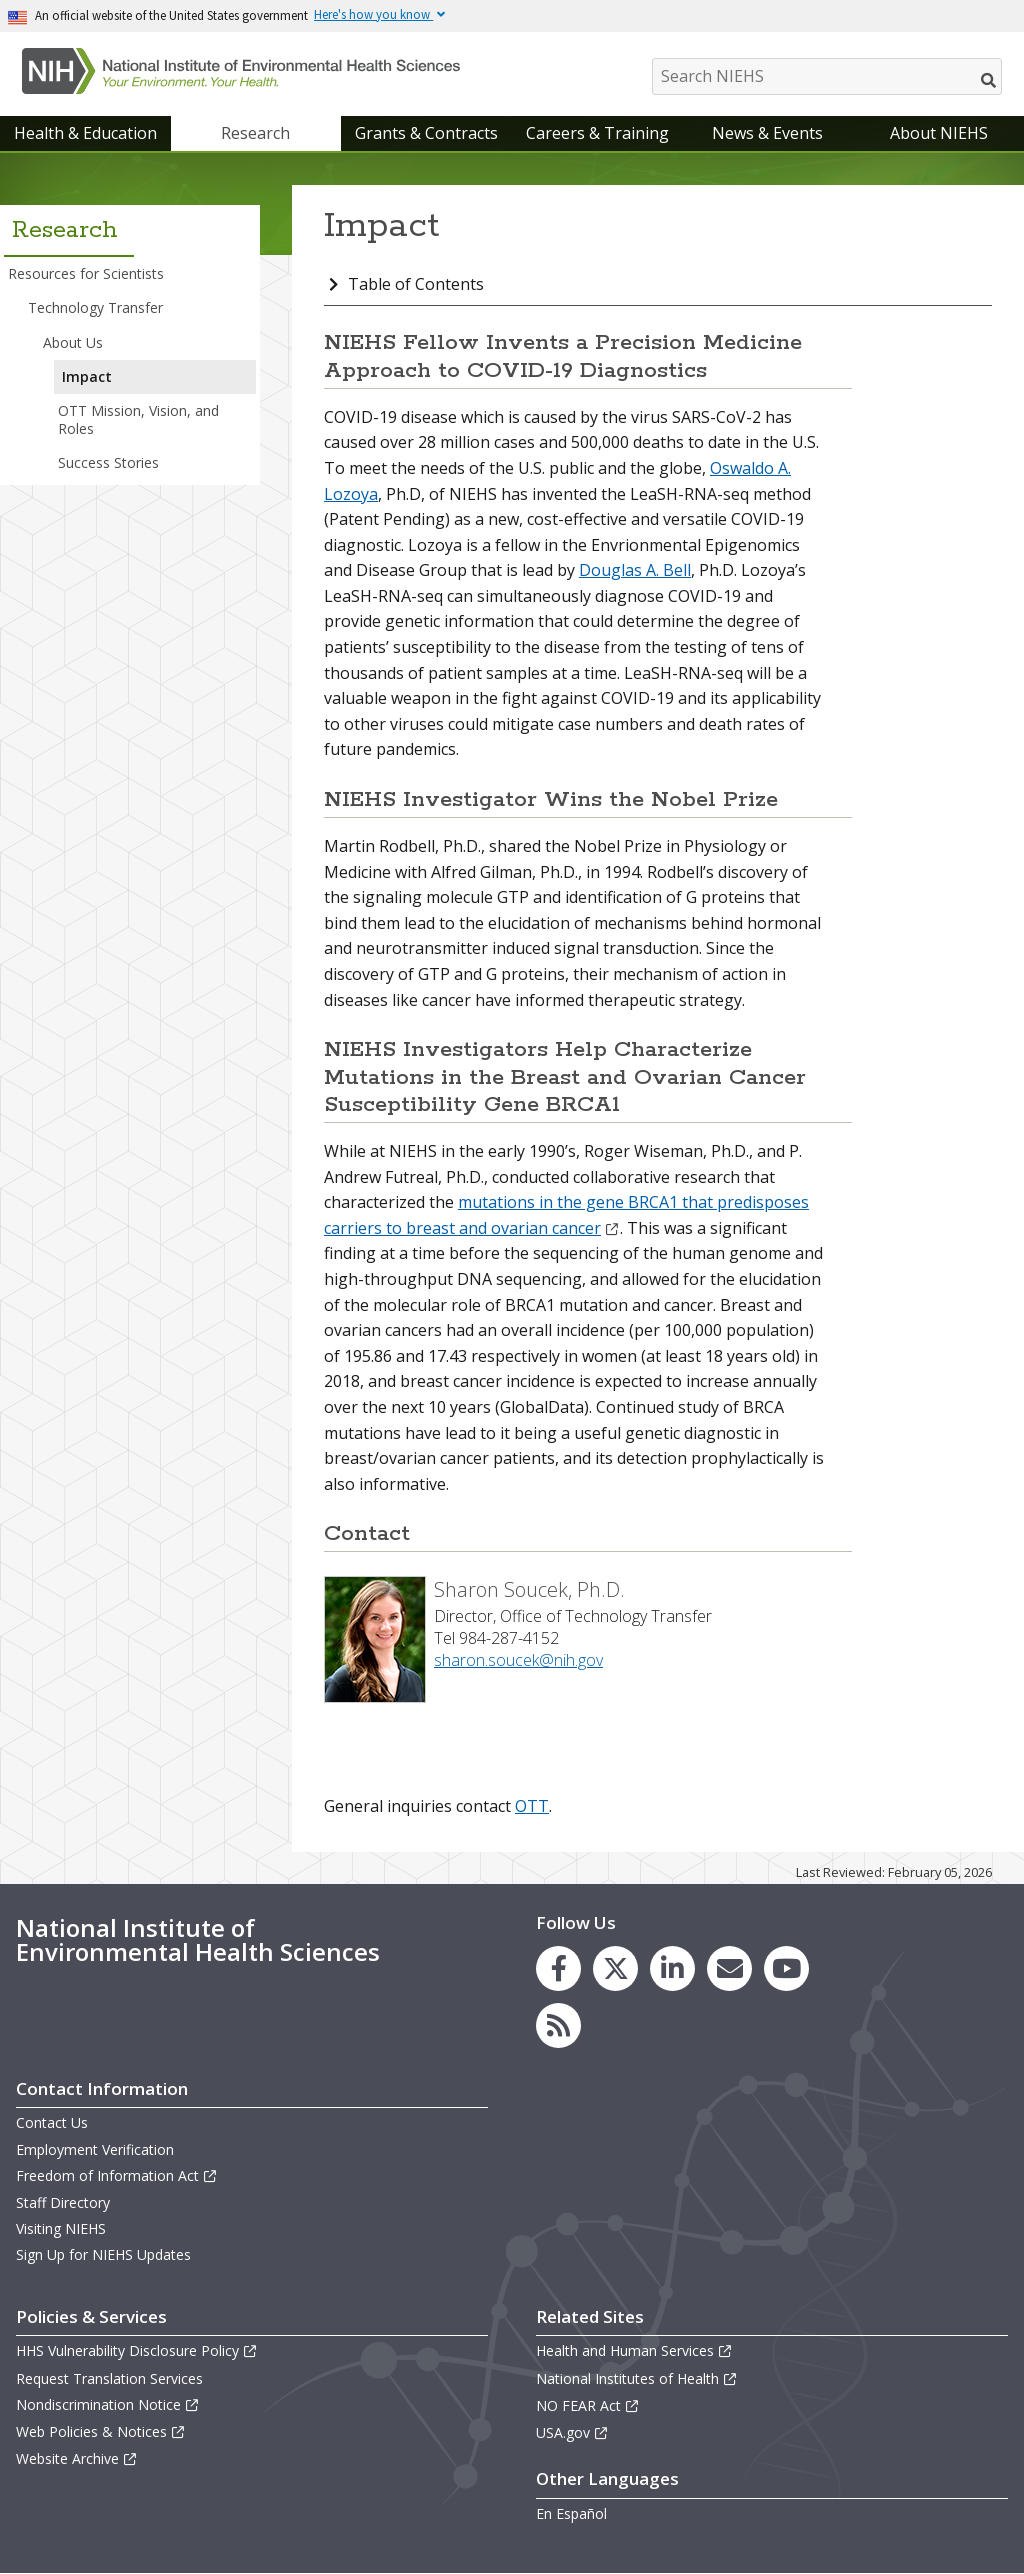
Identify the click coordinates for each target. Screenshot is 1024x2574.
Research (255, 133)
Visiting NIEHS (61, 2228)
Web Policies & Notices (101, 2431)
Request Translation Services (109, 2378)
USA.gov (572, 2432)
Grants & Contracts (426, 133)
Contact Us (52, 2122)
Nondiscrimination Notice (108, 2404)
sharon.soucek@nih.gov (518, 1660)
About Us (73, 342)
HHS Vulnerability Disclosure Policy (137, 2350)
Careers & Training (597, 133)
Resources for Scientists (86, 273)
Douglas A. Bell (635, 570)
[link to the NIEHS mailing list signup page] (729, 1968)
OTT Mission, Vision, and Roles (138, 419)
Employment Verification (95, 2149)
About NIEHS (939, 133)
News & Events (767, 133)
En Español (571, 2513)
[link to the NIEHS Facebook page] (558, 1968)
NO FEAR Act (588, 2405)
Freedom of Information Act (117, 2175)
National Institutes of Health (637, 2378)
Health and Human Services (634, 2350)
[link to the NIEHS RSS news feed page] (558, 2025)
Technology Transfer (95, 307)
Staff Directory (63, 2202)
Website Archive (77, 2458)
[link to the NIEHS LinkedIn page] (672, 1968)
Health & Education (85, 133)
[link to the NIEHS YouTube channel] (786, 1968)
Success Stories (108, 462)
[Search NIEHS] (827, 76)
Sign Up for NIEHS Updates (103, 2254)
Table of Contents (416, 284)
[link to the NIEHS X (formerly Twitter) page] (615, 1968)
